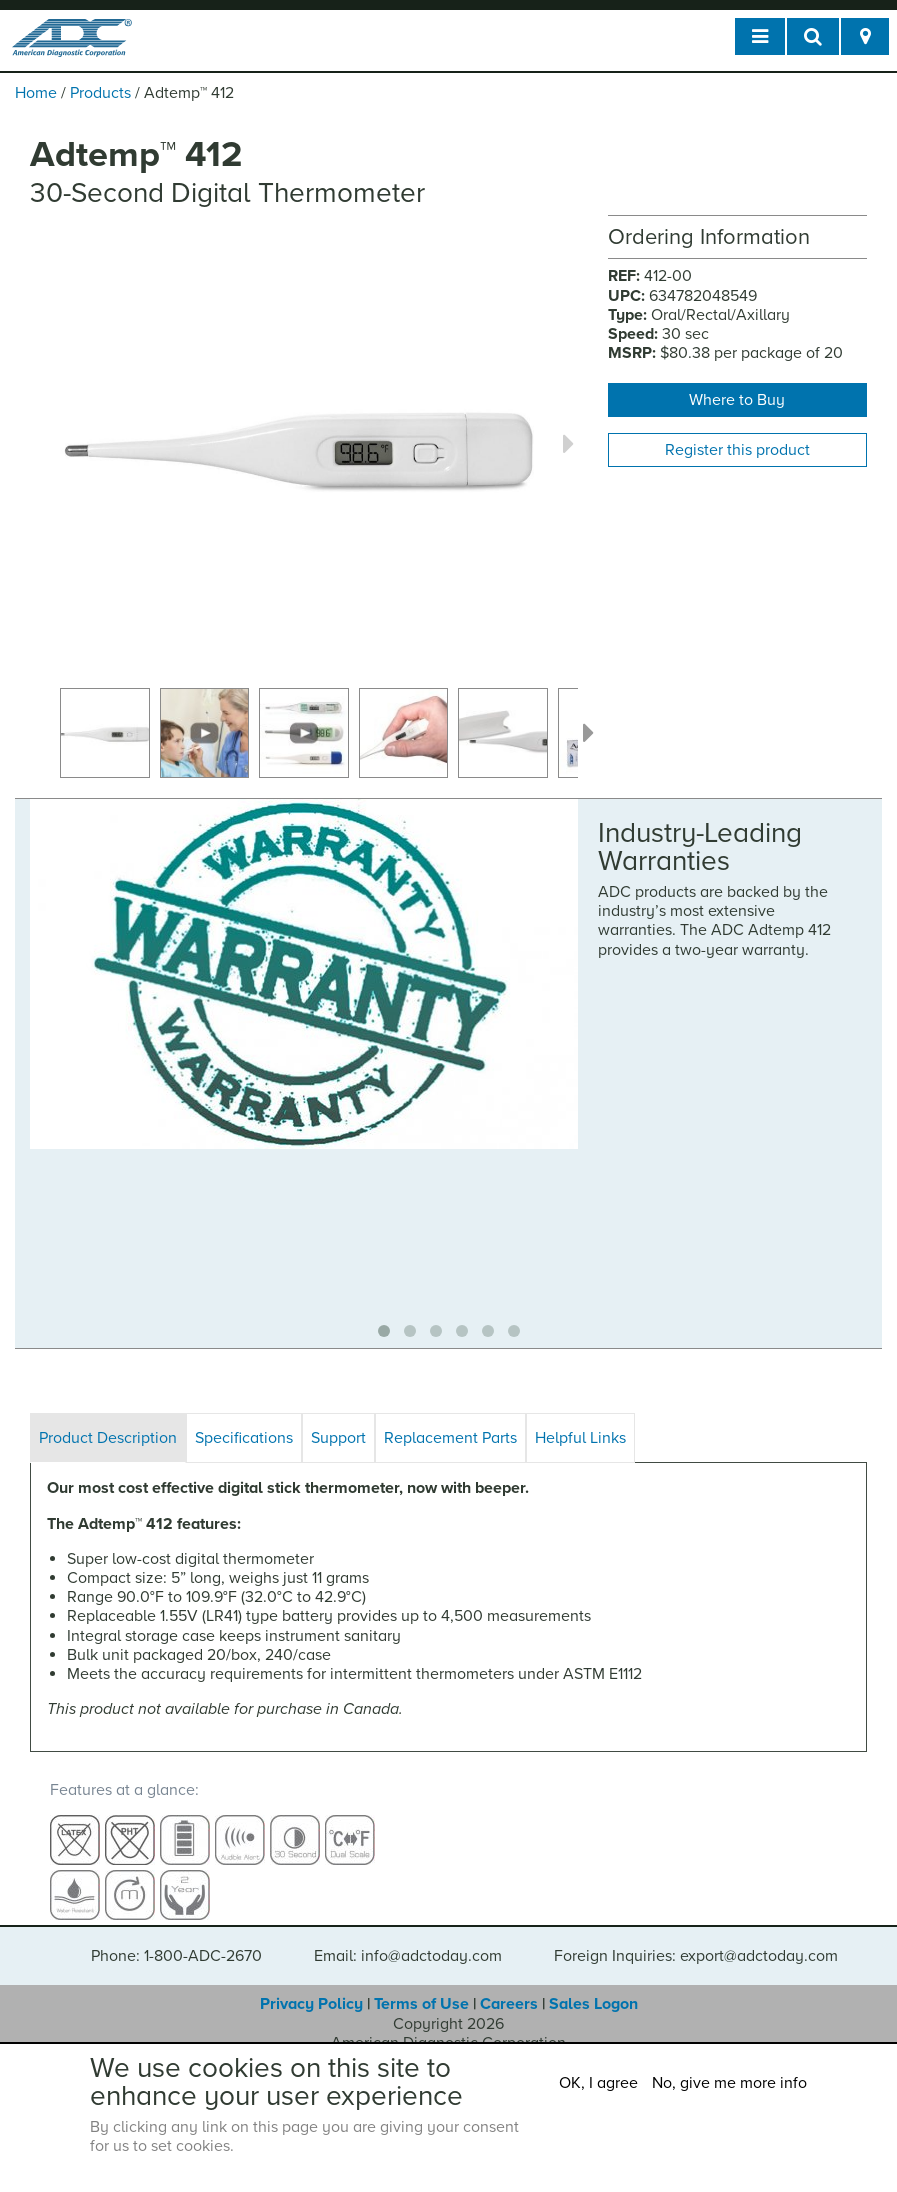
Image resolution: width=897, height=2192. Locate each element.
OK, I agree (598, 2083)
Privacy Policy (311, 1986)
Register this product (737, 450)
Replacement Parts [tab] (450, 1438)
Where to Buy (737, 400)
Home (36, 93)
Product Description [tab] (108, 1438)
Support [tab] (338, 1438)
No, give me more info (729, 2083)
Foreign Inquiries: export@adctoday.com (696, 1938)
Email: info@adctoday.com (408, 1938)
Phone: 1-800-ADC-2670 (176, 1938)
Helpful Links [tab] (580, 1438)
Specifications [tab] (244, 1438)
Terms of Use (421, 1986)
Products (100, 93)
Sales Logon (593, 1986)
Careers (509, 1986)
